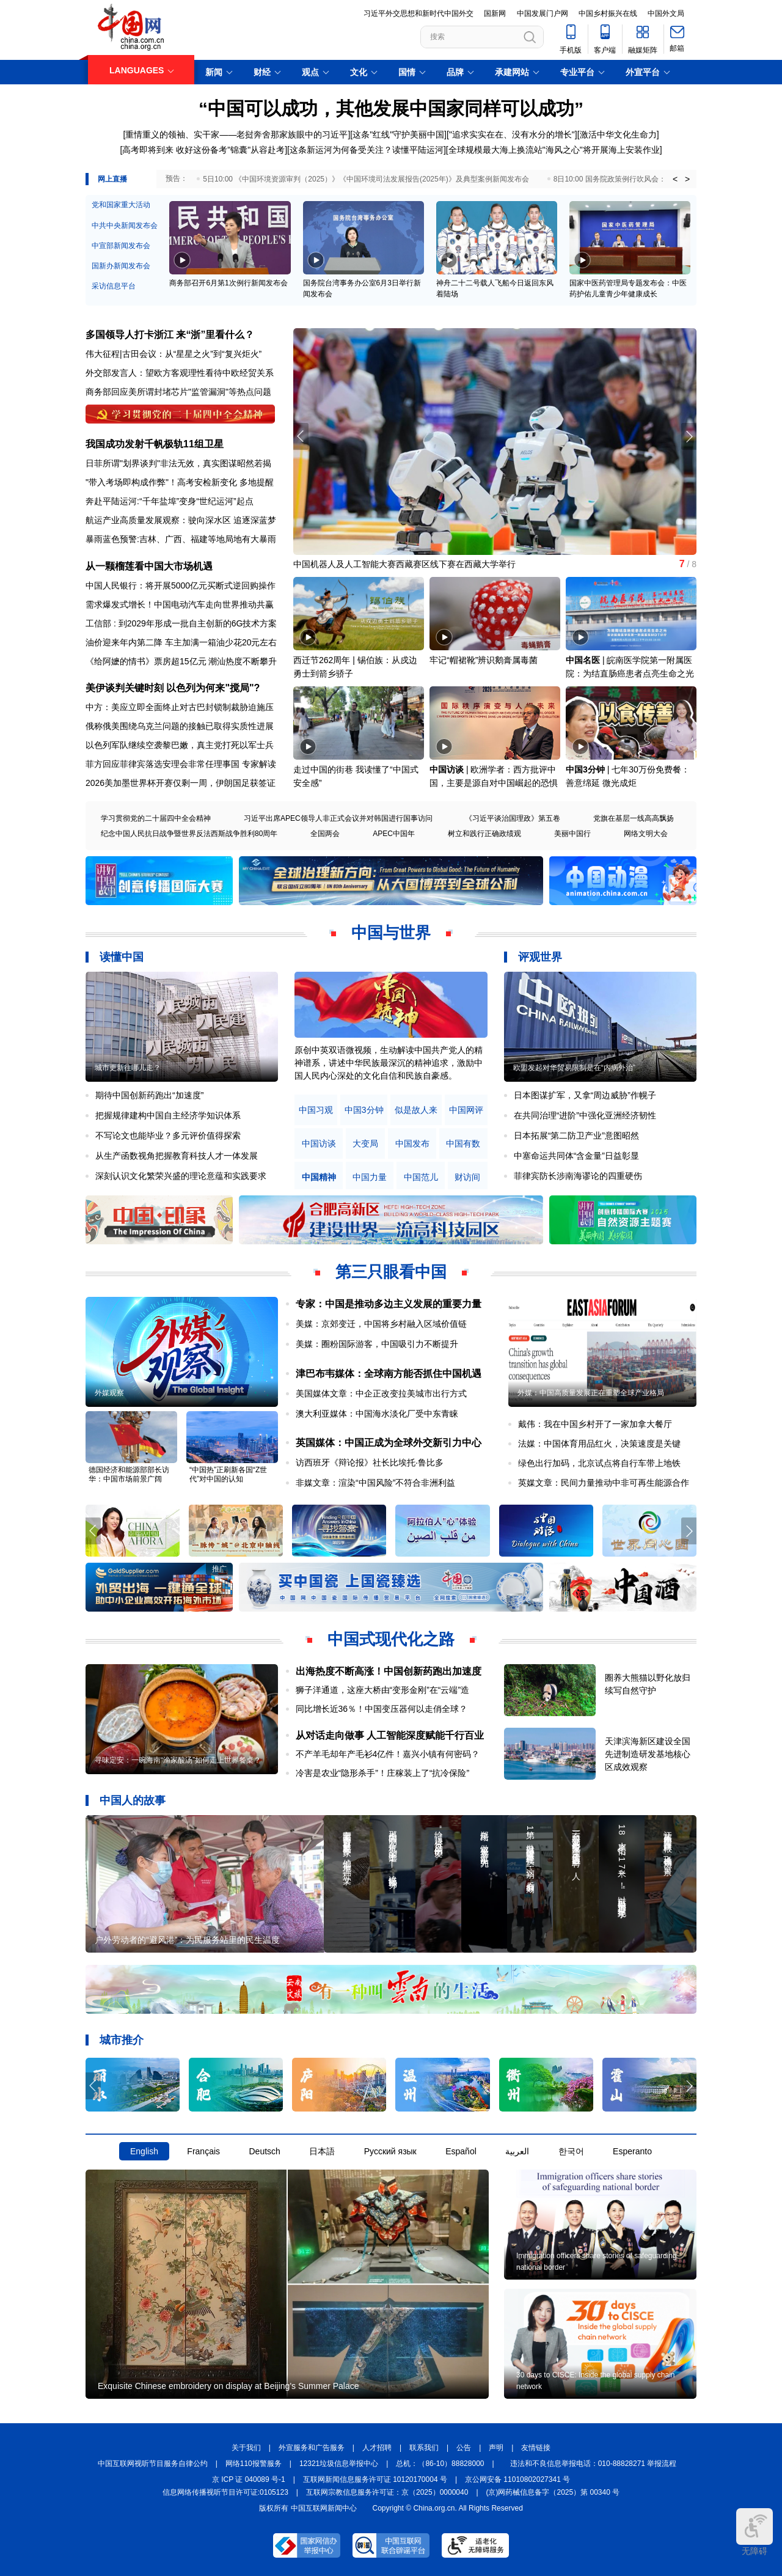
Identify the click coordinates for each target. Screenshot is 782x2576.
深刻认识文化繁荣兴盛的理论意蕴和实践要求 (180, 1176)
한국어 (571, 2151)
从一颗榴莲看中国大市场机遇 (149, 566)
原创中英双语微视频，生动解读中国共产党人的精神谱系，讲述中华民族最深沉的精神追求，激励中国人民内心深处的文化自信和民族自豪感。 (388, 1063)
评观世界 (540, 957)
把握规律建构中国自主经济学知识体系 (168, 1115)
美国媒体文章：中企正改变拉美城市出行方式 (381, 1393)
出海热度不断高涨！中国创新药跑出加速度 (388, 1671)
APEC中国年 (394, 833)
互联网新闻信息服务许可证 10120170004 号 (375, 2479)
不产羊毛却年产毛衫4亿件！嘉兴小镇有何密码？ (388, 1754)
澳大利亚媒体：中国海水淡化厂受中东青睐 (377, 1413)
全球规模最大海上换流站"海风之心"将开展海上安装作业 (554, 150)
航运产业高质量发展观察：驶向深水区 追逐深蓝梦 (181, 520)
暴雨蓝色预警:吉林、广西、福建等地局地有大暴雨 (181, 539)
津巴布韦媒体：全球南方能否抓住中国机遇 (388, 1373)
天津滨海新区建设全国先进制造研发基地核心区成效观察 (647, 1754)
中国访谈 (446, 769)
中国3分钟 (585, 769)
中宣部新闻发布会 (121, 245)
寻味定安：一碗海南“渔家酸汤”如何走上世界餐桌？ (178, 1760)
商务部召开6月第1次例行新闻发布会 (228, 283)
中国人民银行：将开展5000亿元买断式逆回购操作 (181, 585)
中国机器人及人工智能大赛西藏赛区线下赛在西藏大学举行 (404, 564)
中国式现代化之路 (391, 1639)
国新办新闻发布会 (121, 266)
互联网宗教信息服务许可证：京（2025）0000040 (387, 2492)
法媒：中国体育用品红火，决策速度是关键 (599, 1443)
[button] (688, 436)
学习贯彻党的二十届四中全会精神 (156, 818)
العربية (517, 2151)
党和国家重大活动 (121, 204)
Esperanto (632, 2151)
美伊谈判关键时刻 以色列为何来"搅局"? (173, 688)
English (144, 2151)
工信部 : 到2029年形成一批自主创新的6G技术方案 (181, 623)
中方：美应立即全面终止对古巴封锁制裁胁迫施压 (180, 707)
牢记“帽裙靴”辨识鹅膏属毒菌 (483, 660)
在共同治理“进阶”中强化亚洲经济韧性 (585, 1115)
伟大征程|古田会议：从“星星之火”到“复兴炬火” (173, 354)
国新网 (495, 13)
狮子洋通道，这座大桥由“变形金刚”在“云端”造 (383, 1690)
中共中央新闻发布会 (125, 225)
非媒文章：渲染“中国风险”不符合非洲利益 (375, 1483)
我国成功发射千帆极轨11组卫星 (155, 444)
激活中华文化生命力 (618, 134)
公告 (463, 2447)
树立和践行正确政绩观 (484, 833)
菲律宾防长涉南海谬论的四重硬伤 (578, 1176)
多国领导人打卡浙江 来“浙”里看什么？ (170, 334)
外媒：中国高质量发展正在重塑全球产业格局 (590, 1393)
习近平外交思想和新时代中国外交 (418, 13)
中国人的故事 (133, 1800)
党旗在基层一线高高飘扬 (633, 818)
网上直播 (112, 179)
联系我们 (424, 2447)
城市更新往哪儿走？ (128, 1067)
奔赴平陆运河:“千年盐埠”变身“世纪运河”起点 (170, 501)
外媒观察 (109, 1393)
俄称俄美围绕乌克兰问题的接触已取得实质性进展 (180, 726)
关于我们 (246, 2447)
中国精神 (319, 1177)
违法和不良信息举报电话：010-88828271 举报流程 (593, 2463)
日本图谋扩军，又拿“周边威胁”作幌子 (585, 1095)
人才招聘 (377, 2447)
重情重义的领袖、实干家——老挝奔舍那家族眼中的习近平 (236, 134)
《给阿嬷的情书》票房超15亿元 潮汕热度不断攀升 (181, 661)
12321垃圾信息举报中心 (338, 2463)
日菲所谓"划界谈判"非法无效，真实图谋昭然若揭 (178, 463)
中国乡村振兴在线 (608, 13)
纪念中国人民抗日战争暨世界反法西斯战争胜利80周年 (189, 833)
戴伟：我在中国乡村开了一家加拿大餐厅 (595, 1424)
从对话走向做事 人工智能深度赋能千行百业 (390, 1735)
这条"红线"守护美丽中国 (398, 134)
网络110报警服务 (253, 2463)
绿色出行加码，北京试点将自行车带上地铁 (599, 1463)
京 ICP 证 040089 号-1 (248, 2479)
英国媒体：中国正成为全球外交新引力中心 (388, 1442)
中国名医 (583, 660)
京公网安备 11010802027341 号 (517, 2479)
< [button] (675, 179)
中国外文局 (666, 13)
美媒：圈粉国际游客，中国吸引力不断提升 (377, 1344)
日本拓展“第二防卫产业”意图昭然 (576, 1135)
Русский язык (390, 2151)
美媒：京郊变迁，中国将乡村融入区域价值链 (381, 1324)
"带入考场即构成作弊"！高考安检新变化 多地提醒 (180, 482)
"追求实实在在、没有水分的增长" (512, 134)
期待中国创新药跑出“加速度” (149, 1095)
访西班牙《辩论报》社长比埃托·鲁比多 (370, 1462)
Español (461, 2151)
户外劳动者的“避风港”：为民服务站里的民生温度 (187, 1940)
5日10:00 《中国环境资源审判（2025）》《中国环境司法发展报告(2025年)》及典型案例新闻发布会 (365, 179)
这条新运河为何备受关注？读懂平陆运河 (367, 150)
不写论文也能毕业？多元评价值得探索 (168, 1135)
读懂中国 (122, 957)
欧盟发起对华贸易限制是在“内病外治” (574, 1067)
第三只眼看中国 (391, 1272)
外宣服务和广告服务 (312, 2447)
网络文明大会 (646, 833)
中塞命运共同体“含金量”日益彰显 (576, 1156)
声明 (496, 2447)
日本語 (322, 2151)
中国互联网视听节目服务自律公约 (153, 2463)
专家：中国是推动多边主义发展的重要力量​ (388, 1304)
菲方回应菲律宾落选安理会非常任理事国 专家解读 (181, 764)
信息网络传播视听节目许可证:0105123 (225, 2492)
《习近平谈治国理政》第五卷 (512, 818)
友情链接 (535, 2447)
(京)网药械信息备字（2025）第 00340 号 (553, 2492)
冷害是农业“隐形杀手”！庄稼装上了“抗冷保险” (383, 1773)
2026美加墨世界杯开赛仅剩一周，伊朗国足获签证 (181, 783)
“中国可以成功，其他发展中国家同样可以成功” (391, 108)
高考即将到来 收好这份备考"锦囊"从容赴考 (203, 150)
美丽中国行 (572, 833)
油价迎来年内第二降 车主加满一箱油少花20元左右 (181, 642)
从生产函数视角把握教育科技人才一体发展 (176, 1156)
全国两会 (325, 833)
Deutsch (264, 2151)
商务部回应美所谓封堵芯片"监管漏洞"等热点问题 (178, 392)
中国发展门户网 (542, 13)
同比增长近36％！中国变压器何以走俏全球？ (382, 1709)
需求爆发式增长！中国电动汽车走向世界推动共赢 (180, 604)
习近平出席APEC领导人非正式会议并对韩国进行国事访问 (338, 818)
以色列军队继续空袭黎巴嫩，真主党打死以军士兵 (180, 745)
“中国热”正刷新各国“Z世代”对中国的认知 (228, 1474)
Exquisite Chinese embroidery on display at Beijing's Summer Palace (228, 2386)
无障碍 (754, 2532)
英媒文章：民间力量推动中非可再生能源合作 (603, 1483)
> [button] (687, 179)
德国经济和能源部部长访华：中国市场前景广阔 (129, 1474)
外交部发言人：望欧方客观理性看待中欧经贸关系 (180, 373)
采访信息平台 (114, 286)
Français (203, 2151)
